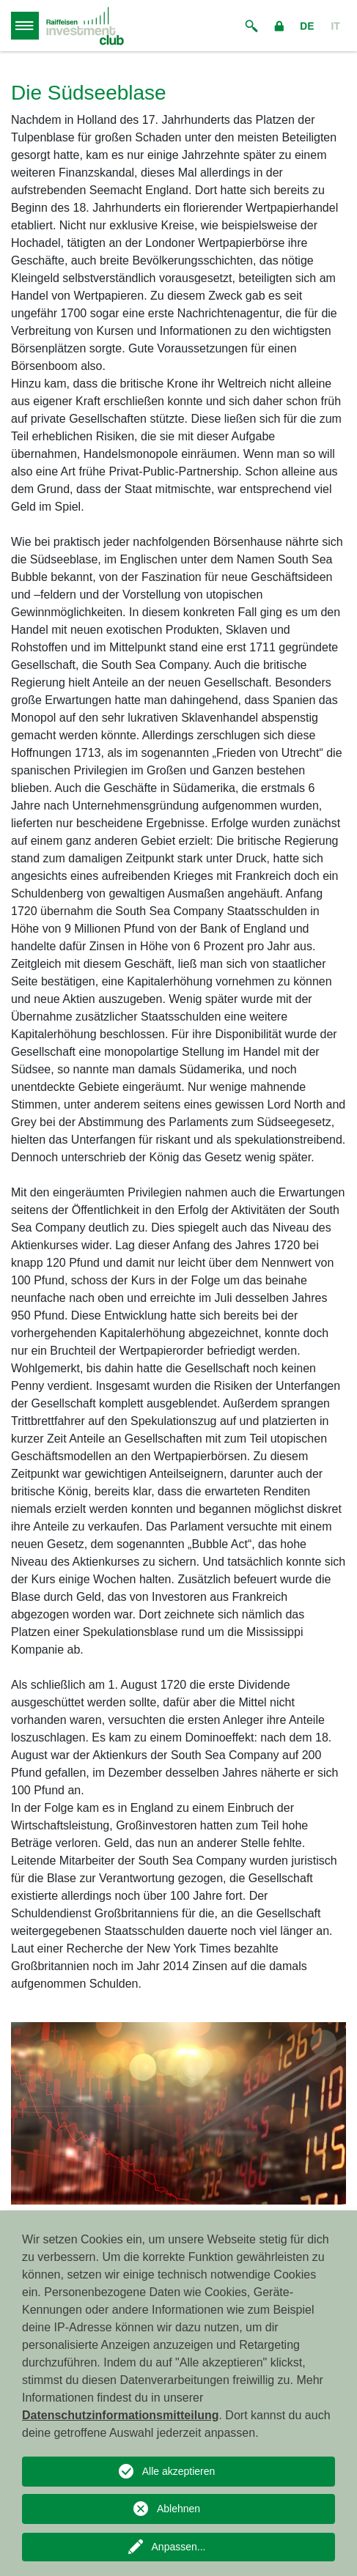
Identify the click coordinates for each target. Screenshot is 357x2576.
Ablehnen (178, 2508)
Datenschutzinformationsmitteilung (120, 2415)
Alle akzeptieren (179, 2471)
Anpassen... (179, 2547)
